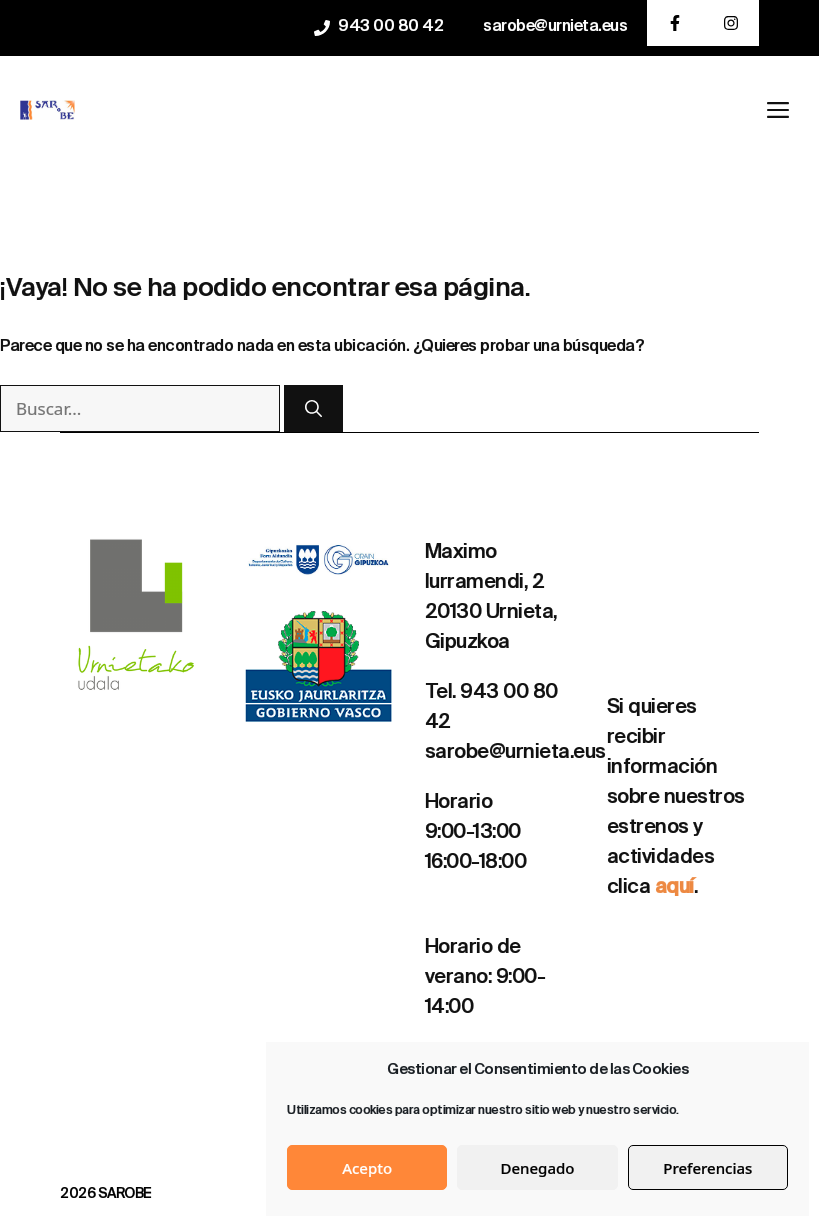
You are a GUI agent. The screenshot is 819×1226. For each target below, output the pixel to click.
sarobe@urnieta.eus (555, 27)
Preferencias (707, 1168)
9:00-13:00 (473, 833)
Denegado (538, 1168)
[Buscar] (313, 409)
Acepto (367, 1168)
